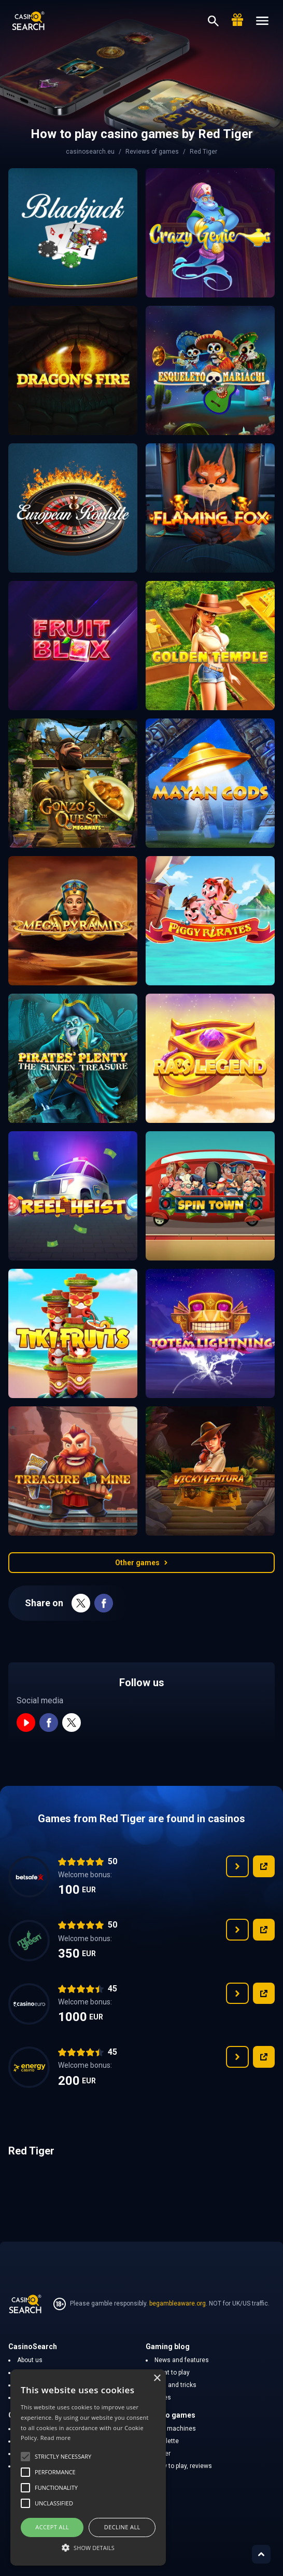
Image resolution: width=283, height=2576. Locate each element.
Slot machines (175, 2428)
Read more (55, 2438)
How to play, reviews (183, 2466)
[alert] (88, 2467)
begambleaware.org (177, 2303)
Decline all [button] (122, 2527)
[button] (88, 2547)
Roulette (166, 2441)
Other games (141, 1562)
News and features (181, 2360)
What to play (172, 2372)
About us (30, 2360)
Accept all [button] (52, 2527)
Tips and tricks (175, 2385)
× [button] (157, 2378)
